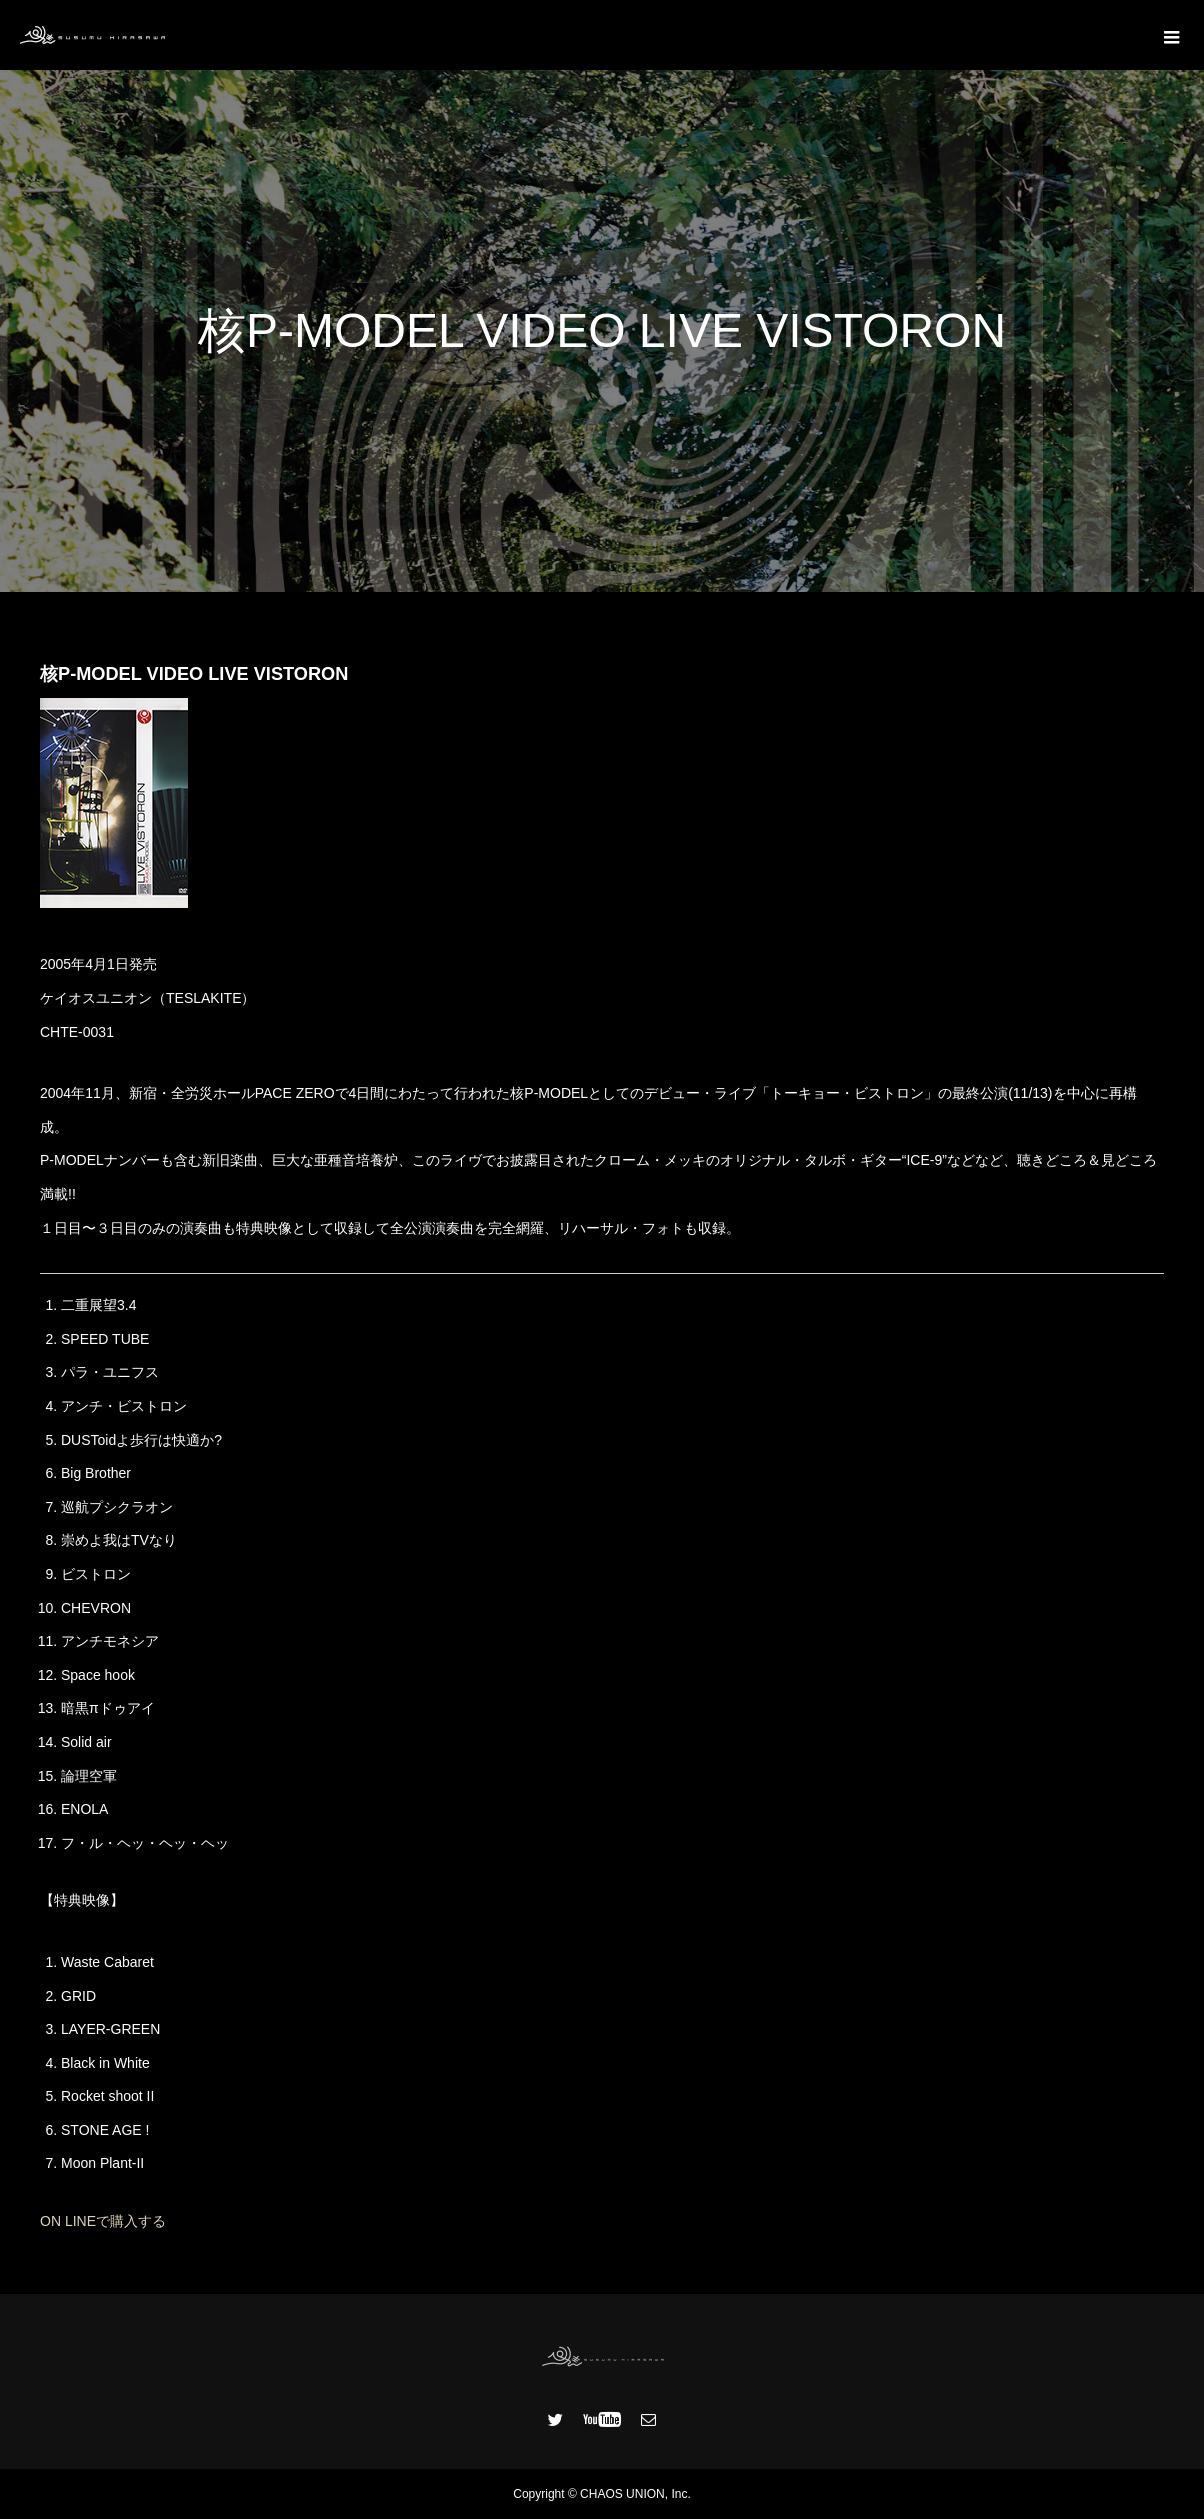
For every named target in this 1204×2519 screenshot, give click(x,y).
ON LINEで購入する (103, 2221)
